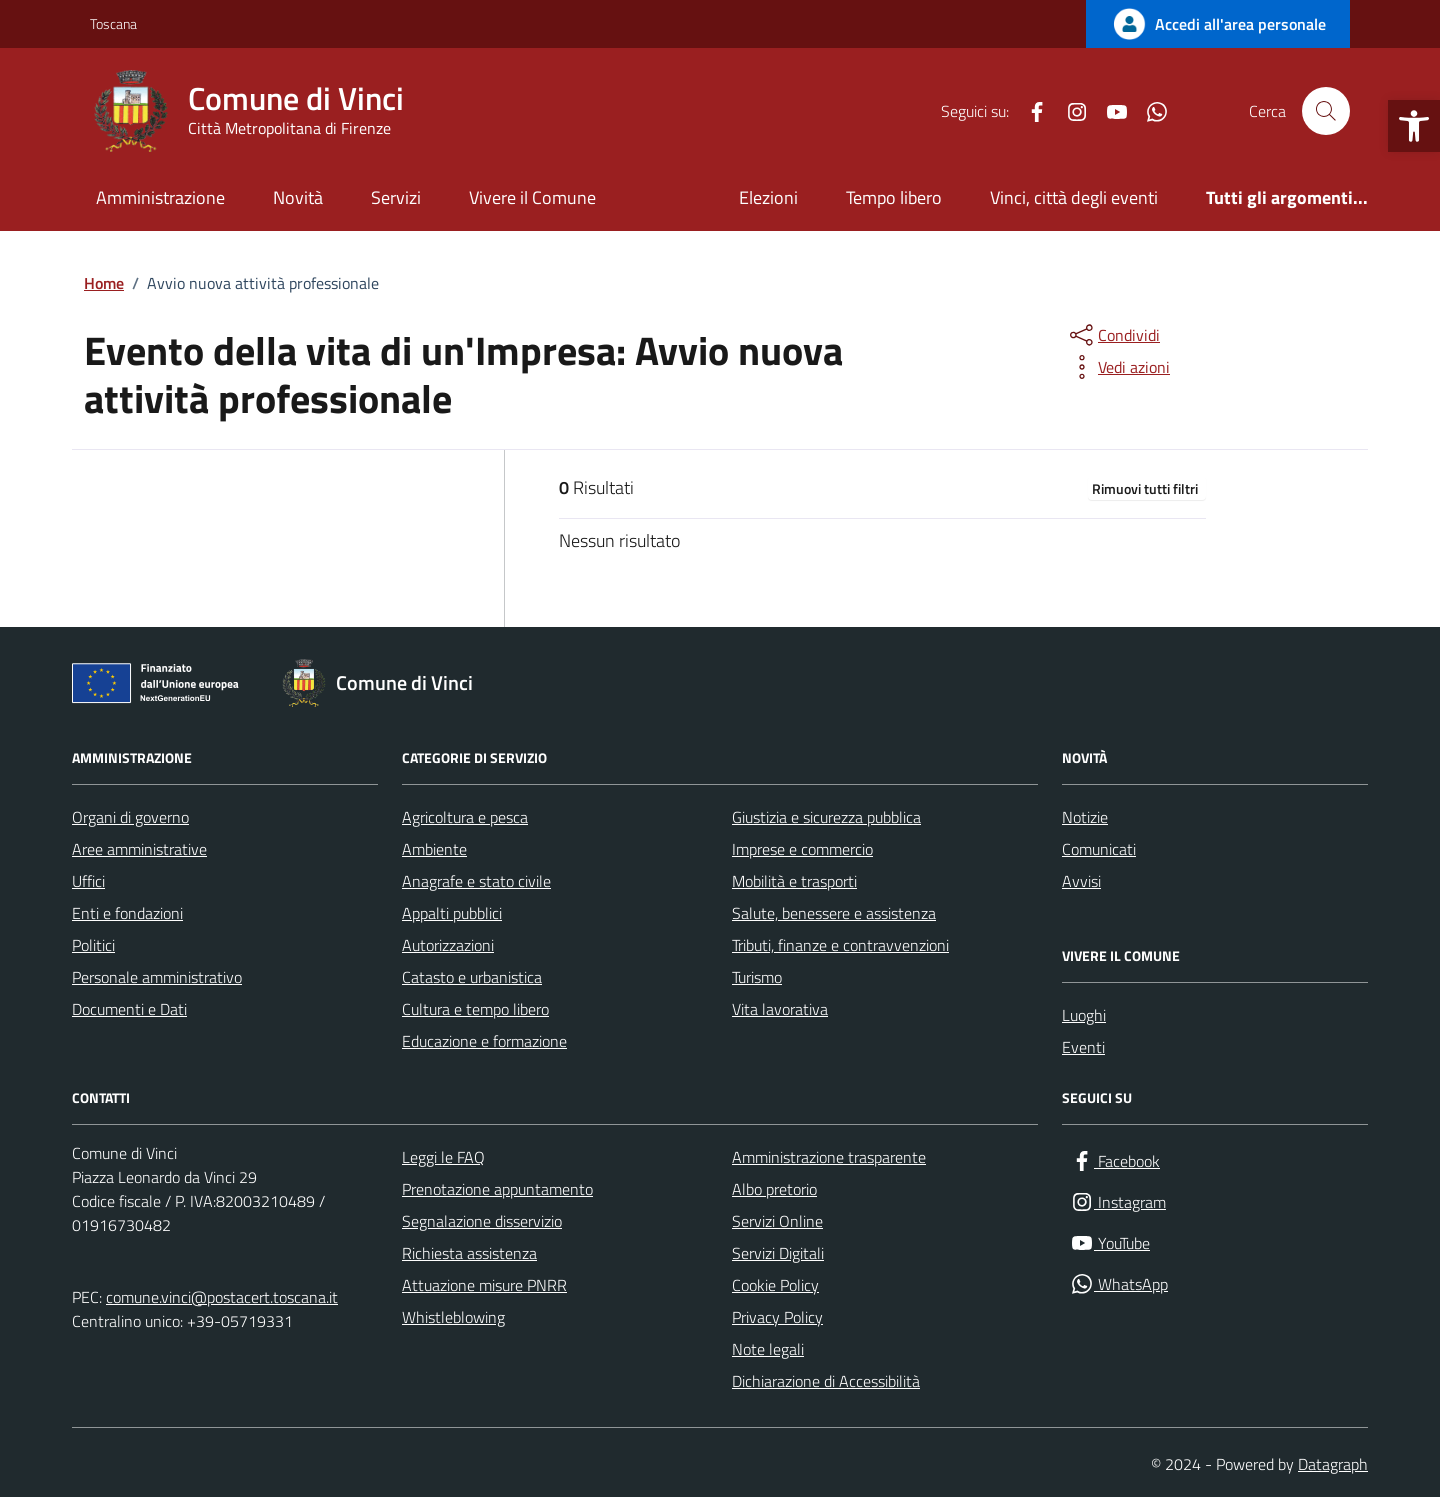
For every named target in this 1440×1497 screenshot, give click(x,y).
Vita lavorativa (780, 1009)
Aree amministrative (139, 849)
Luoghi (1084, 1015)
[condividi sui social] (1113, 335)
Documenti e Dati (129, 1009)
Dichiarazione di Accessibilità (826, 1381)
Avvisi (1081, 881)
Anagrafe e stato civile (476, 881)
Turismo (757, 977)
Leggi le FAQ (443, 1157)
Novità (298, 197)
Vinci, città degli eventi (1074, 197)
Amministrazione (160, 197)
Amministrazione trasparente (829, 1157)
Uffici (88, 881)
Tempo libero (894, 197)
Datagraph (1333, 1464)
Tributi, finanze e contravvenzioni (840, 945)
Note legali (768, 1349)
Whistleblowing (453, 1317)
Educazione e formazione (484, 1041)
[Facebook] (1029, 111)
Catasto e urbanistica (472, 977)
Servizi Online (777, 1221)
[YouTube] (1109, 111)
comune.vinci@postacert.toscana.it (222, 1297)
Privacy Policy (777, 1317)
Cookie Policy (775, 1285)
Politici (93, 945)
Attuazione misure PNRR (484, 1285)
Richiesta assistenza (469, 1253)
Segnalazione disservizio (482, 1221)
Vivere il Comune (532, 197)
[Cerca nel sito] (1326, 111)
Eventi (1083, 1047)
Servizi (396, 197)
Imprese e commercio (802, 849)
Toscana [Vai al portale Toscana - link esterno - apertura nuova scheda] (113, 23)
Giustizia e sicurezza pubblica (826, 817)
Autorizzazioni (448, 945)
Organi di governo (130, 817)
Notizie (1085, 817)
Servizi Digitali (778, 1253)
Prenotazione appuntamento (497, 1189)
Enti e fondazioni (127, 913)
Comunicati (1099, 849)
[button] (1414, 126)
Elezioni (768, 197)
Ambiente (434, 849)
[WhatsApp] (1149, 111)
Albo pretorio (774, 1189)
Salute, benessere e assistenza (834, 913)
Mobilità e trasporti (794, 881)
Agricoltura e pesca (465, 817)
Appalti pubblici (452, 913)
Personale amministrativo (157, 977)
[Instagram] (1069, 111)
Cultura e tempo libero (475, 1009)
